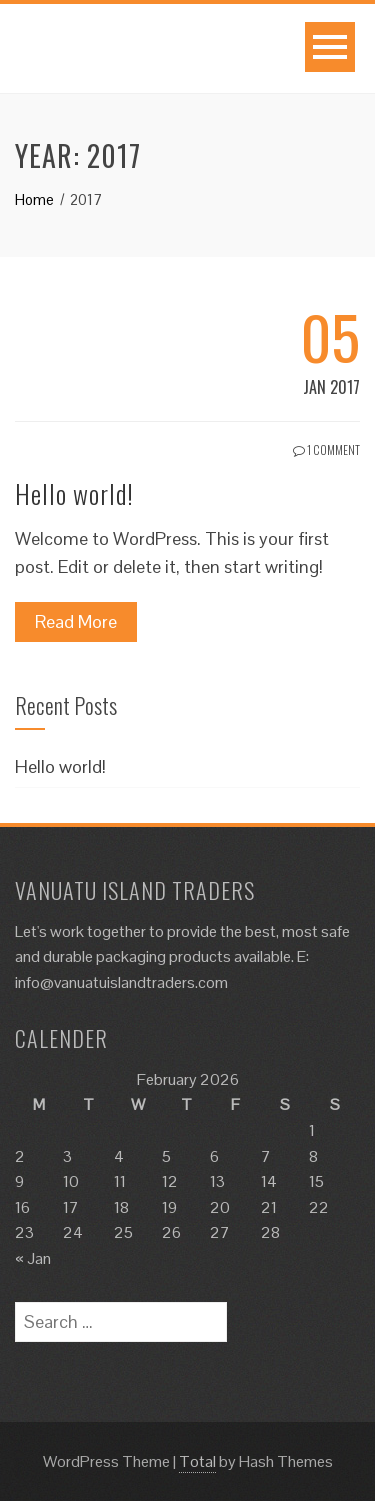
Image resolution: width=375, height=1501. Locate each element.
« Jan (33, 1258)
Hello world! (74, 493)
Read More (76, 621)
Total (197, 1461)
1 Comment (326, 449)
